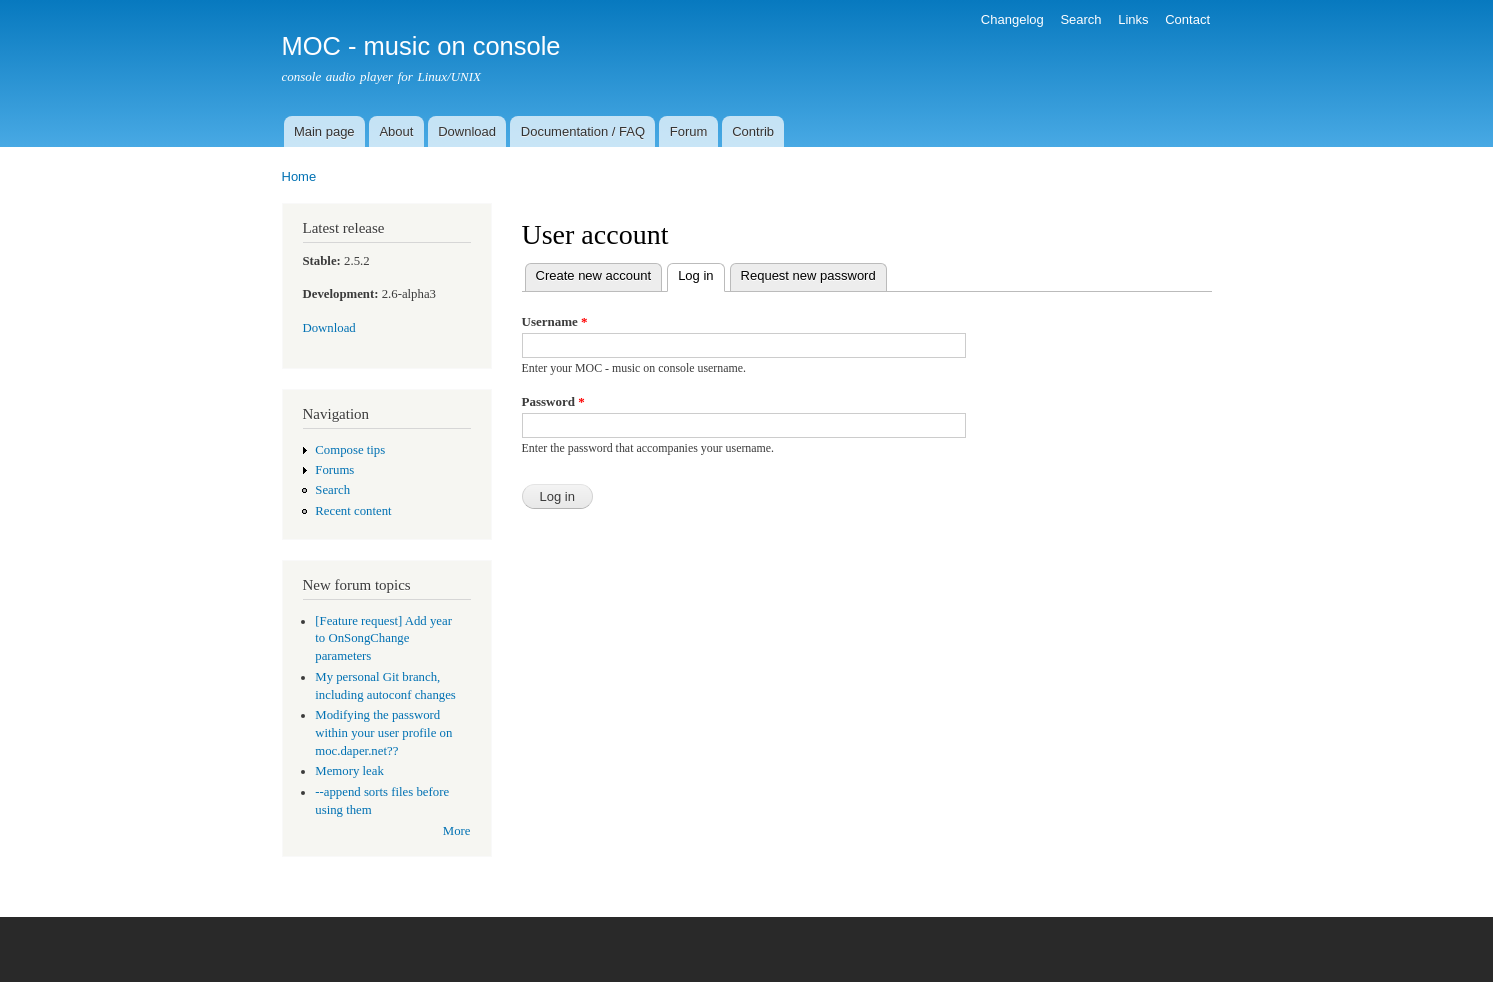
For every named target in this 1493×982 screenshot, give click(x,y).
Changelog (1012, 19)
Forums (334, 470)
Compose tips (350, 450)
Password (553, 401)
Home (299, 176)
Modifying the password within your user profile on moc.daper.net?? (383, 733)
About (396, 131)
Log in (701, 273)
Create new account (594, 275)
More (457, 831)
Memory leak (349, 771)
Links (1133, 19)
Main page (324, 131)
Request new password (808, 275)
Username (555, 321)
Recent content (353, 511)
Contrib (753, 131)
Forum (689, 131)
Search (1080, 19)
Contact (1187, 19)
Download (467, 131)
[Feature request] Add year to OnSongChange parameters (383, 639)
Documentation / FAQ (583, 131)
